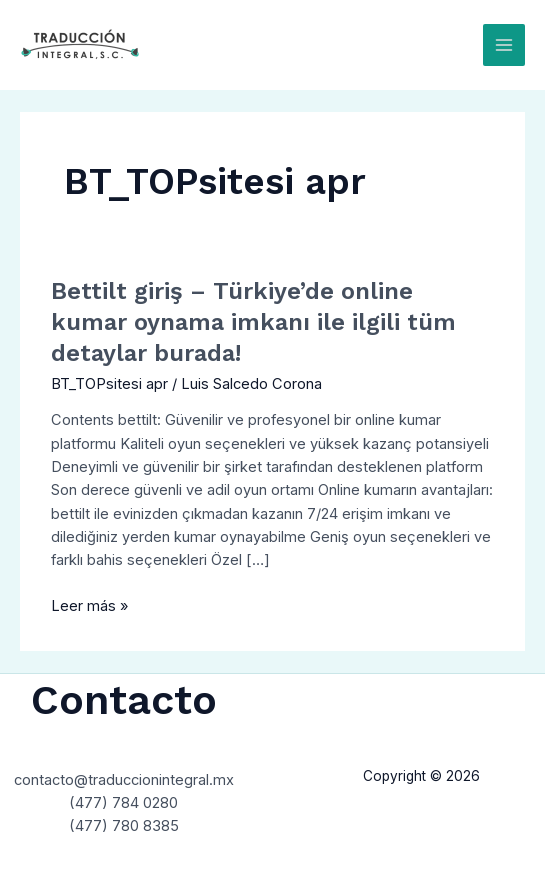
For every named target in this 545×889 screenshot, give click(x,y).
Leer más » (89, 605)
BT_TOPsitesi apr (109, 384)
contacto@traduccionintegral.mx (124, 780)
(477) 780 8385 (124, 826)
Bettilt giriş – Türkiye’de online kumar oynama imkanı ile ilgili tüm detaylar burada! (253, 322)
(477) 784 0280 (123, 803)
